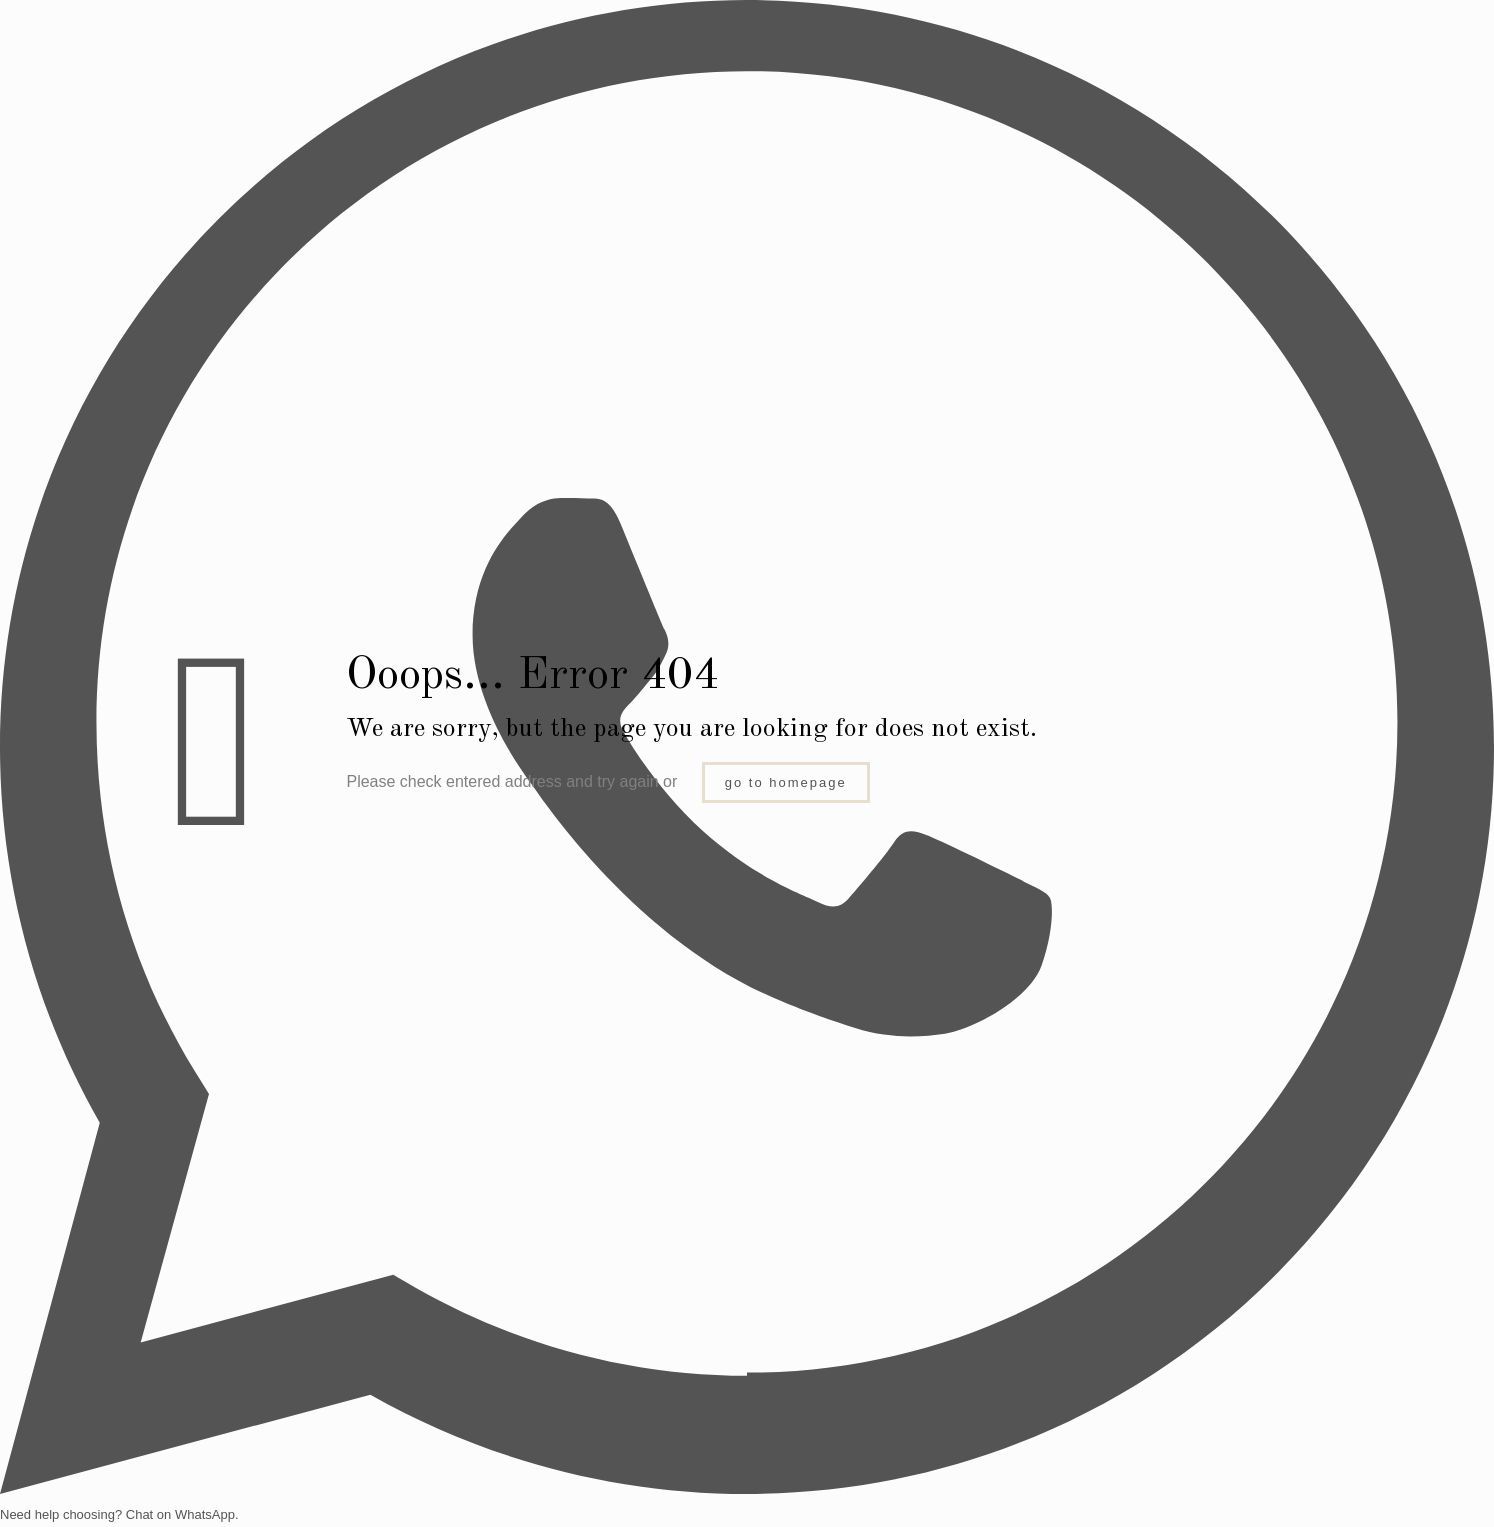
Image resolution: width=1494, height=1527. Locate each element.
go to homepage (786, 782)
